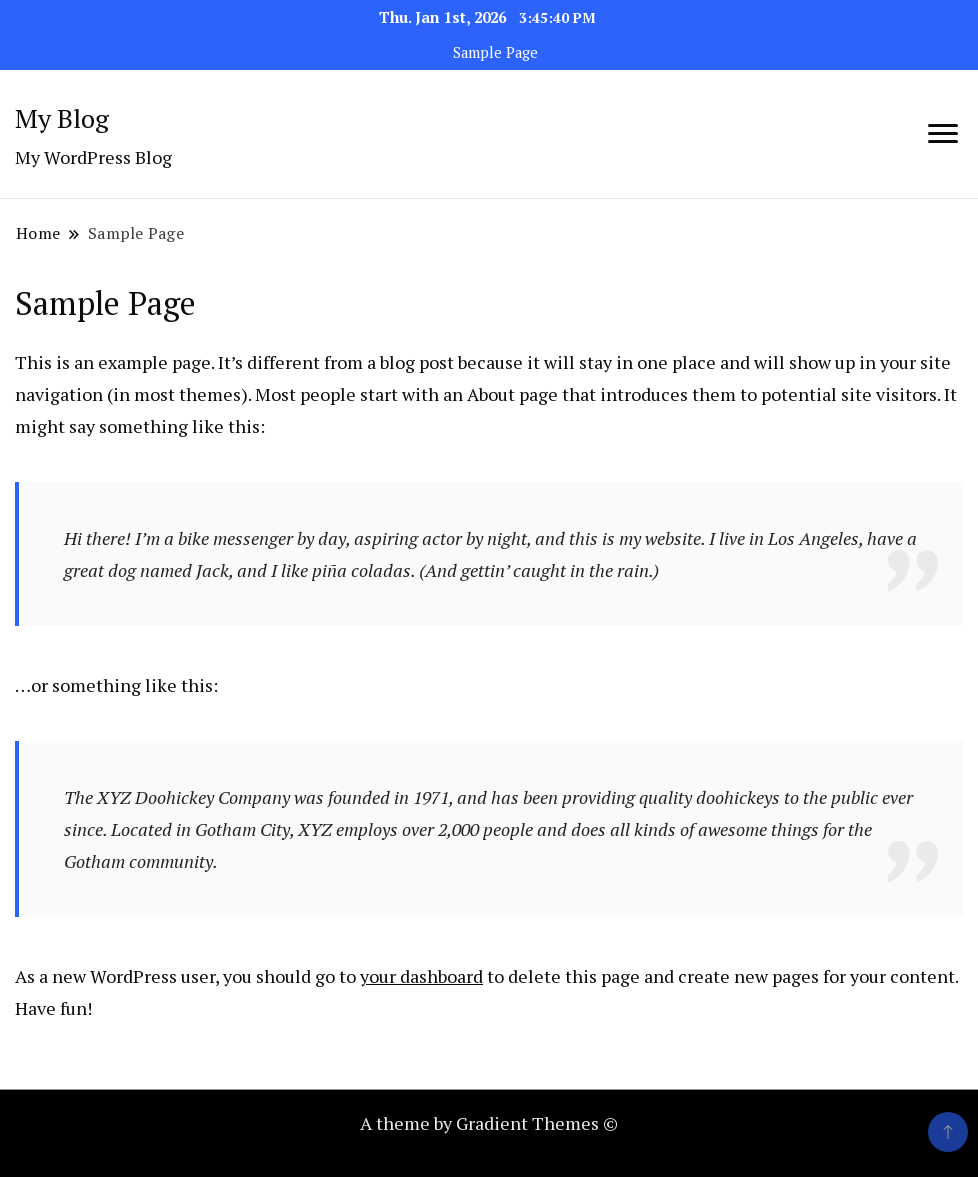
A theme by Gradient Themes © (489, 1123)
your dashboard (421, 976)
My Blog (62, 118)
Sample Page (495, 52)
